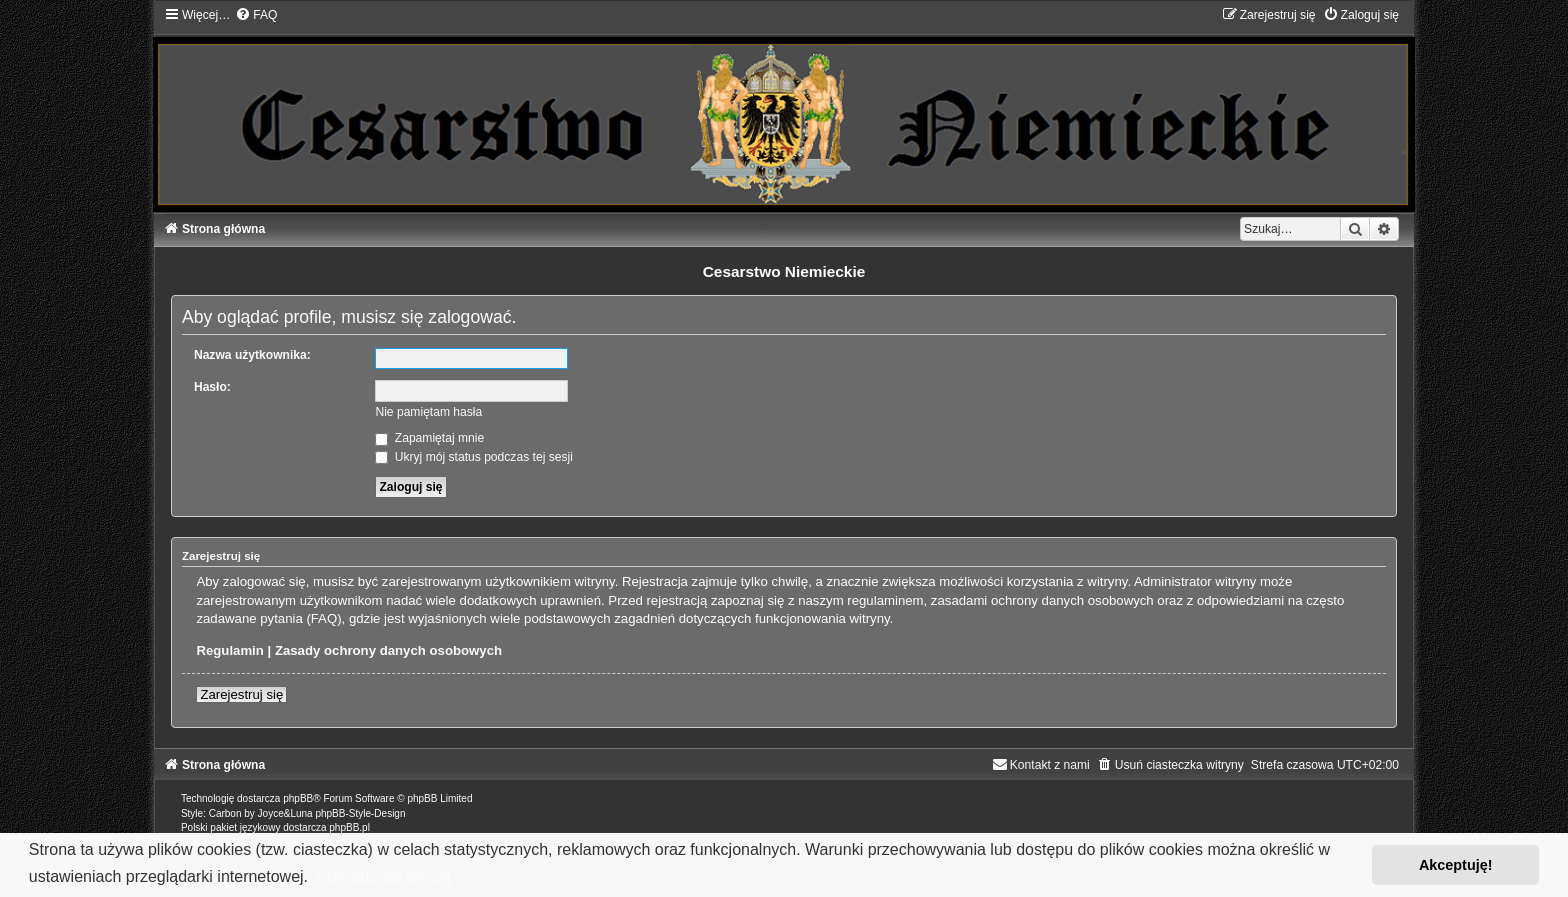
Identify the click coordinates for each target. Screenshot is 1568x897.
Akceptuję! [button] (1456, 865)
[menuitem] (256, 15)
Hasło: (212, 387)
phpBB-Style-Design (360, 813)
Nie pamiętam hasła (428, 412)
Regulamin (229, 650)
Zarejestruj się (241, 694)
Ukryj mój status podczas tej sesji (473, 457)
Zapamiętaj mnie (429, 438)
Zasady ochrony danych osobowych (388, 650)
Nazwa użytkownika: (252, 355)
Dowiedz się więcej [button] (383, 876)
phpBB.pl (349, 827)
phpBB (298, 798)
